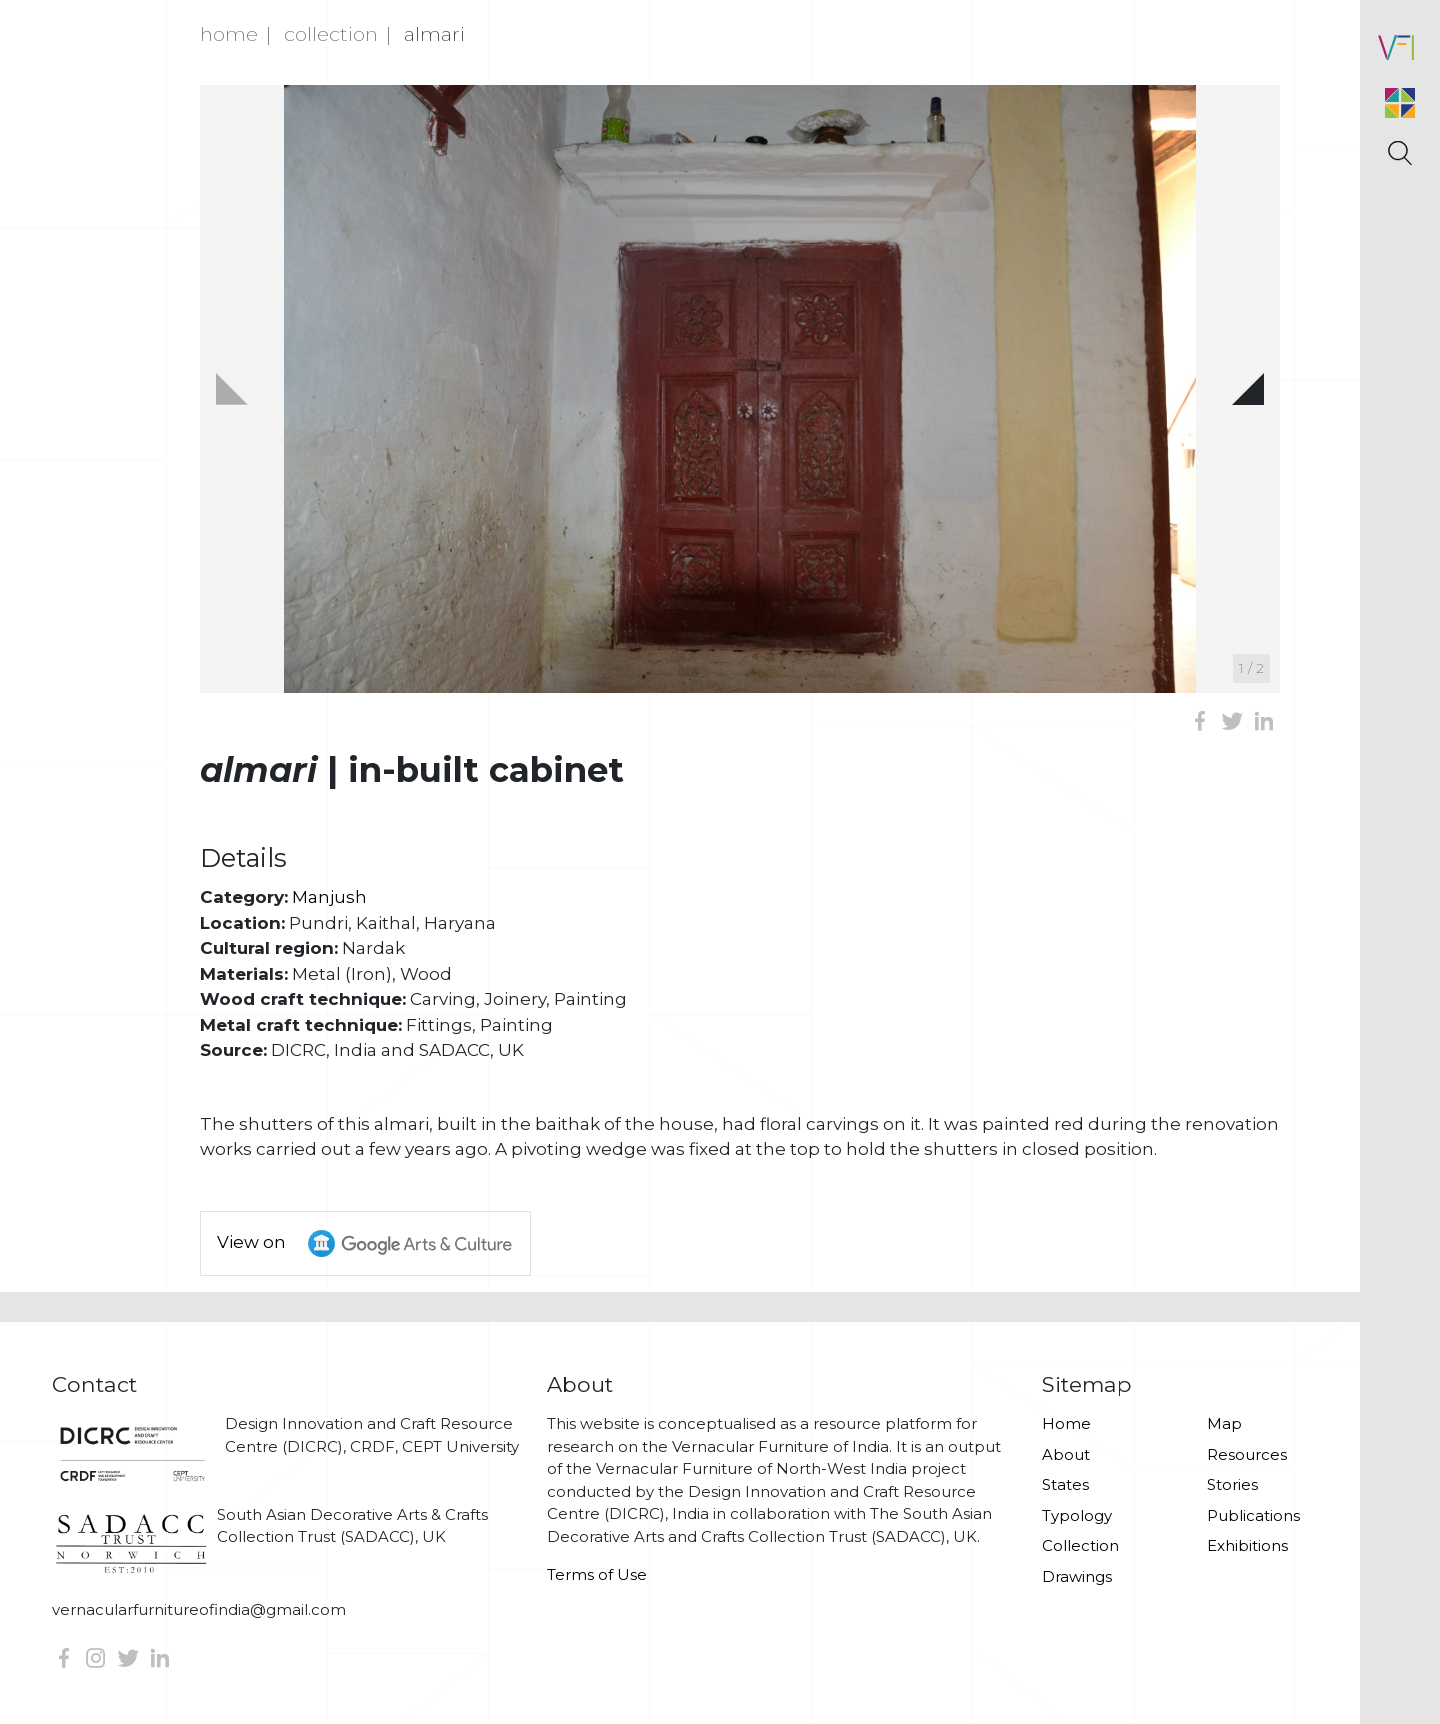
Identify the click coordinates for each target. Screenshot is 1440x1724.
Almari (434, 34)
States (1065, 1484)
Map (1224, 1423)
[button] (1248, 389)
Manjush (329, 897)
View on (373, 1243)
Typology (1077, 1515)
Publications (1253, 1515)
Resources (1247, 1454)
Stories (1232, 1484)
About (1066, 1454)
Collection (331, 34)
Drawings (1077, 1576)
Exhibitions (1247, 1545)
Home (229, 34)
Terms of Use (597, 1574)
